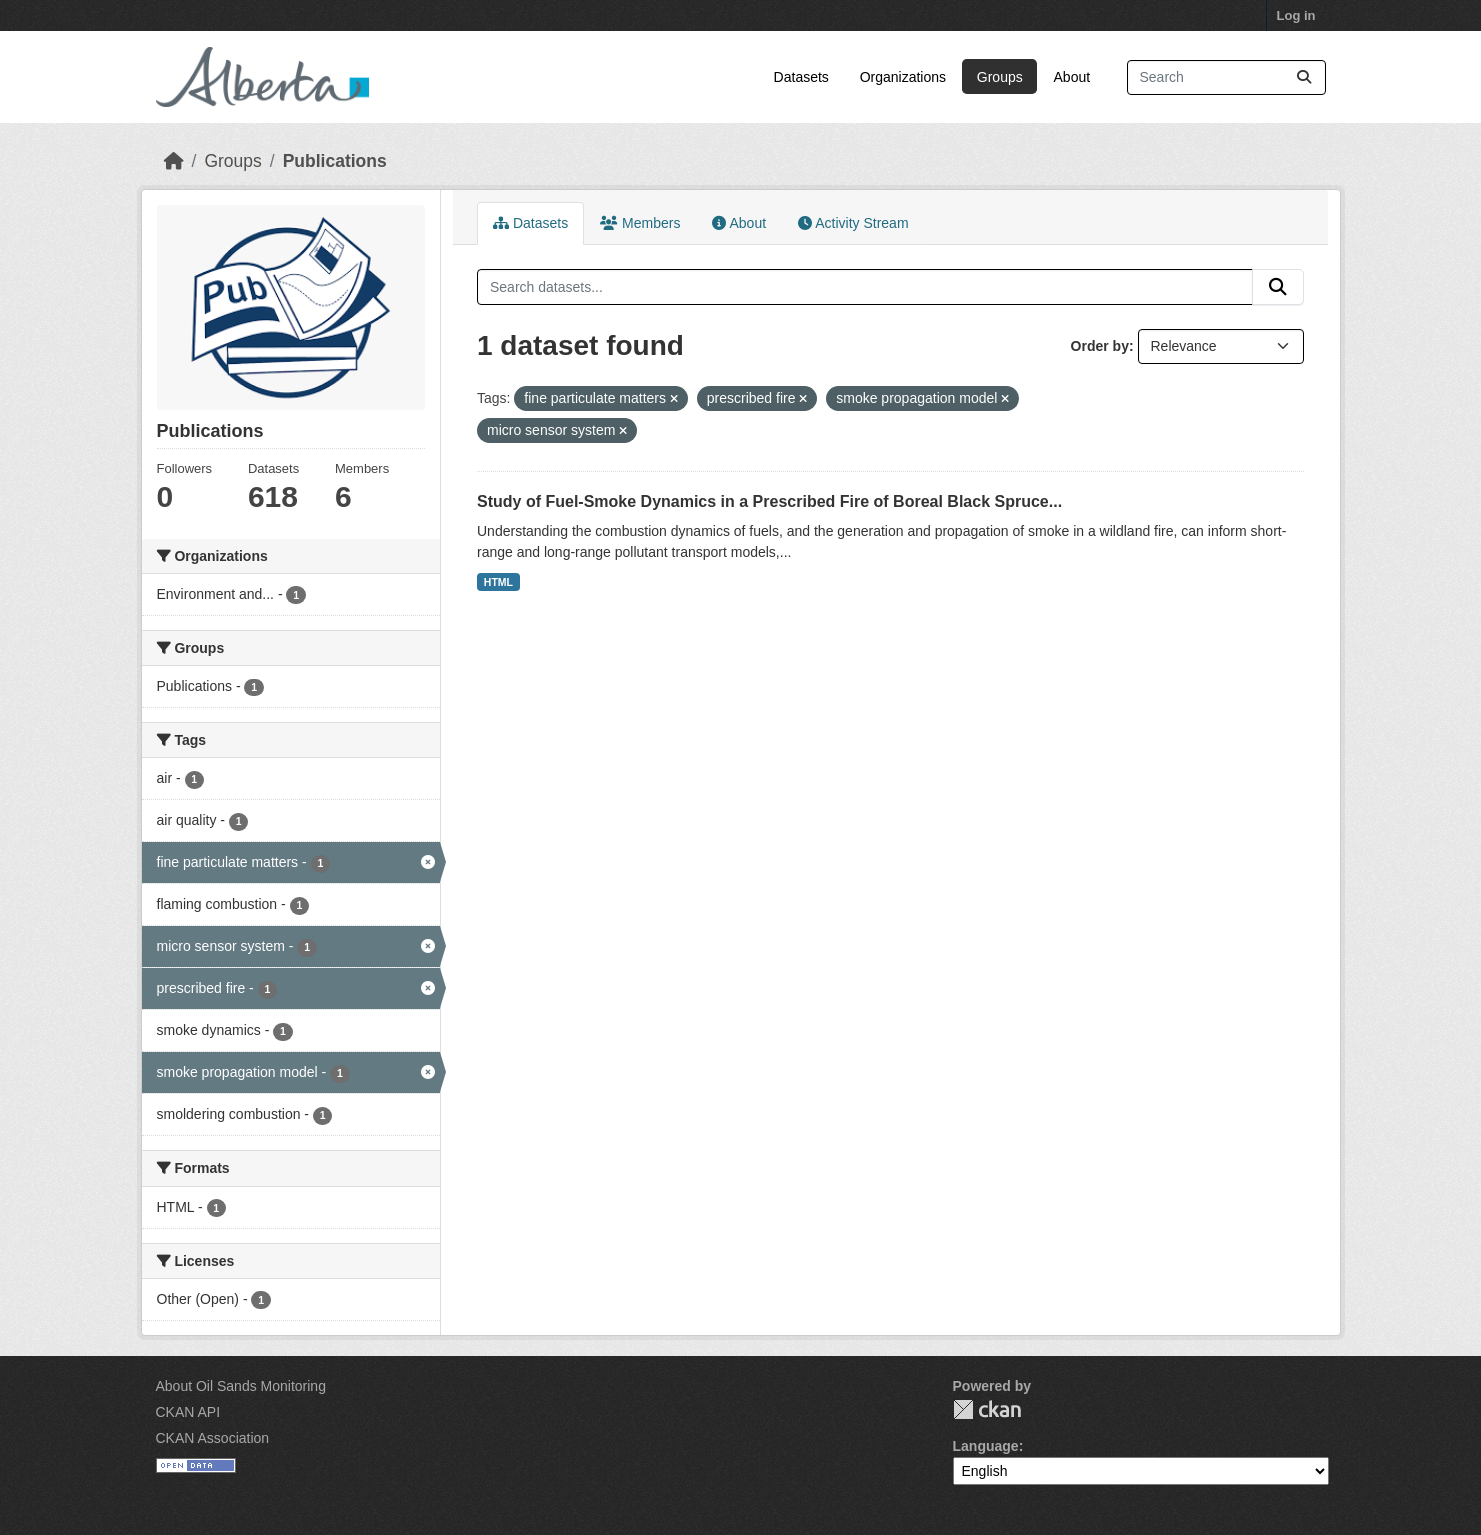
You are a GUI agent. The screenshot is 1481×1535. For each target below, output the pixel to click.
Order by (1100, 346)
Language (986, 1446)
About (1072, 77)
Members (640, 223)
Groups (1000, 77)
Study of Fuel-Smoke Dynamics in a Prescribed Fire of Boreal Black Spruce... (769, 501)
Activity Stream (853, 223)
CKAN (987, 1409)
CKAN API (188, 1412)
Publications (335, 161)
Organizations (903, 77)
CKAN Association (213, 1438)
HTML (498, 582)
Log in (1296, 15)
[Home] (174, 161)
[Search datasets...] (1226, 77)
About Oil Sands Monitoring (241, 1386)
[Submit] (1304, 77)
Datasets (801, 77)
